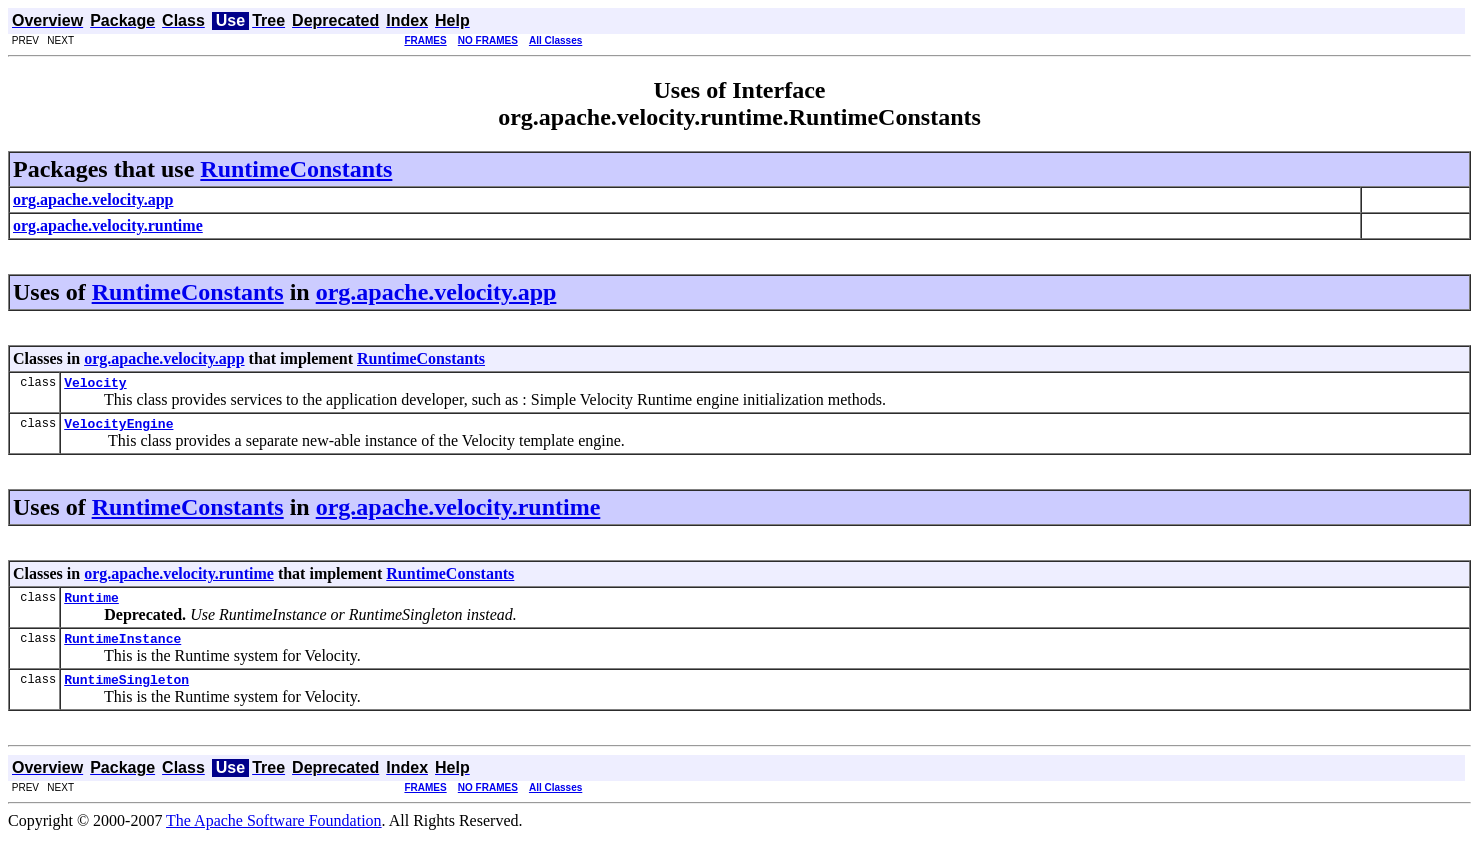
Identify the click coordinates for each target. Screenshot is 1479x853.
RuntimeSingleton (126, 694)
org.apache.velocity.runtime (458, 513)
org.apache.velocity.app (436, 292)
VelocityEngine (118, 429)
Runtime (91, 606)
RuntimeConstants (296, 169)
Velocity (95, 385)
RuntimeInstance (122, 650)
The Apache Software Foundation (274, 835)
